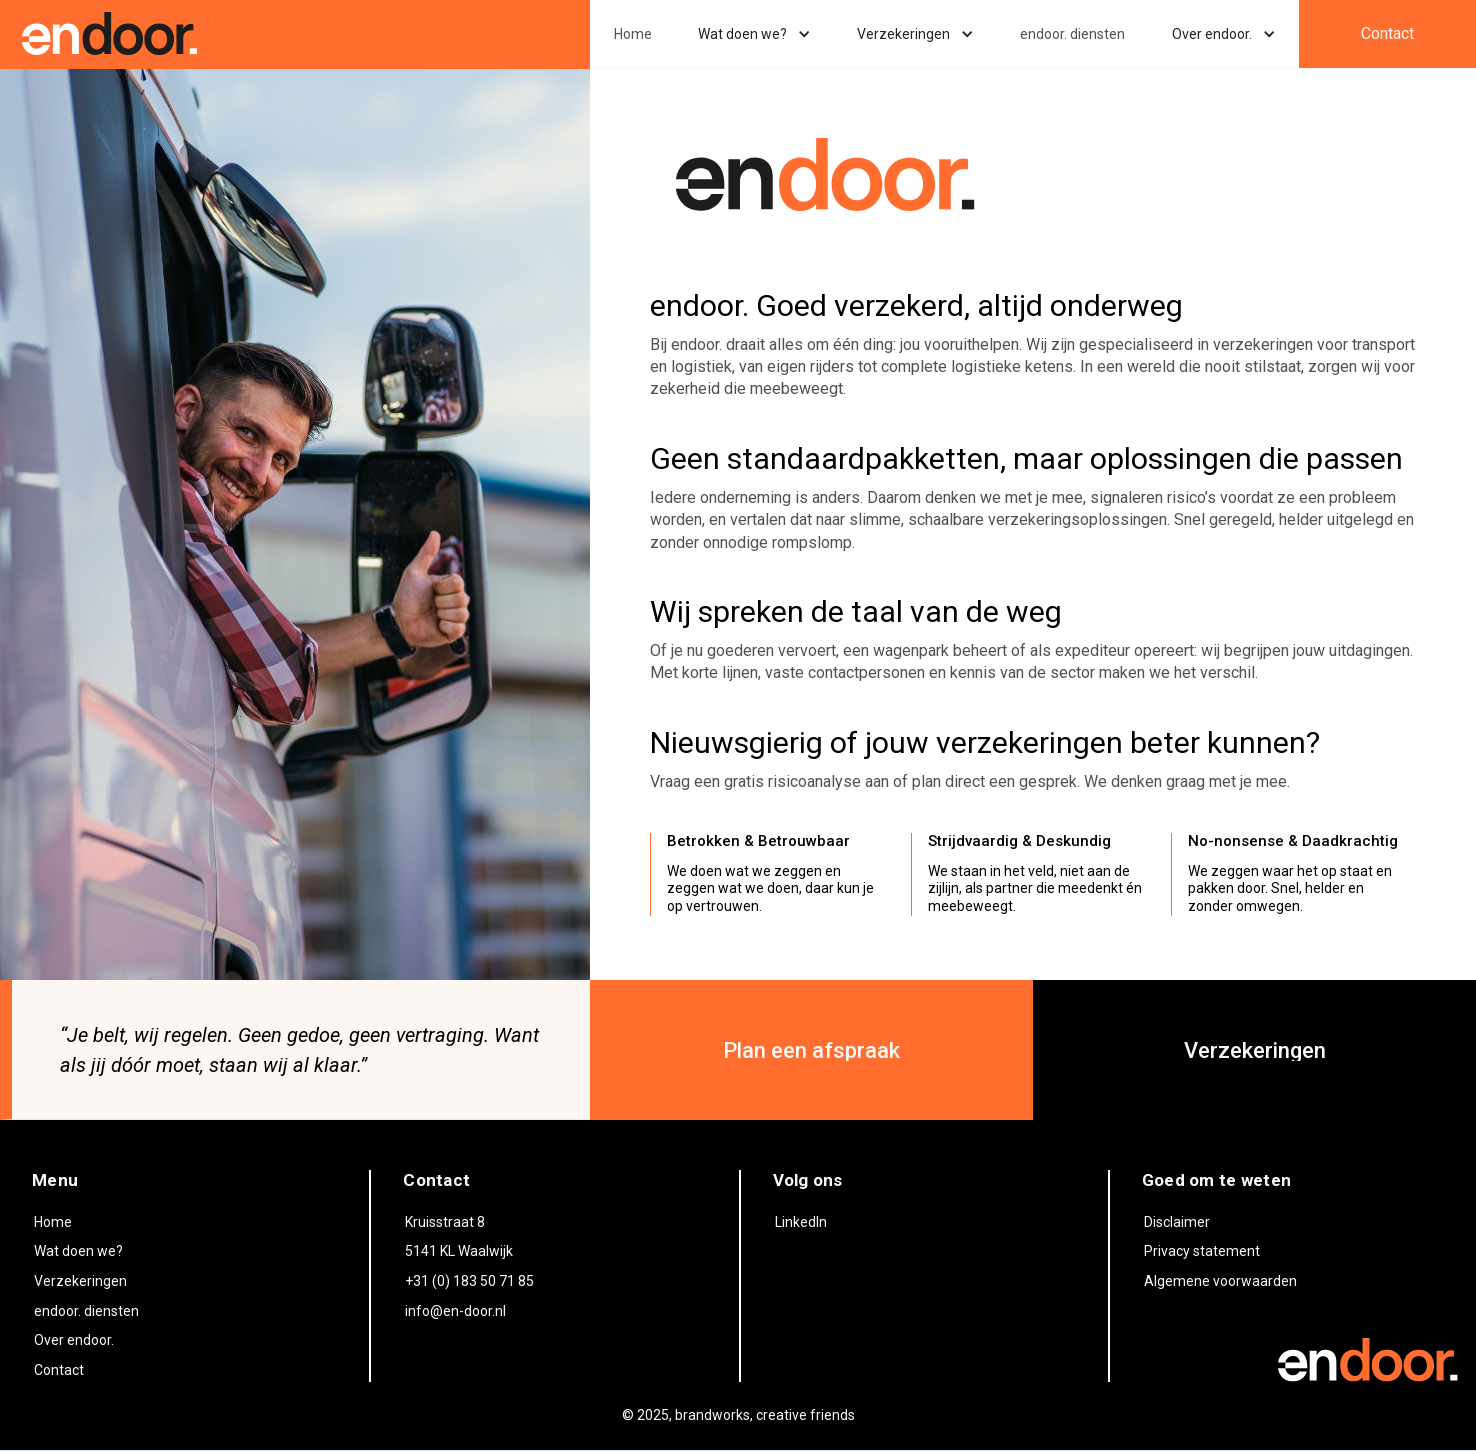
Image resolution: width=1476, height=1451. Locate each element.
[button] (754, 34)
